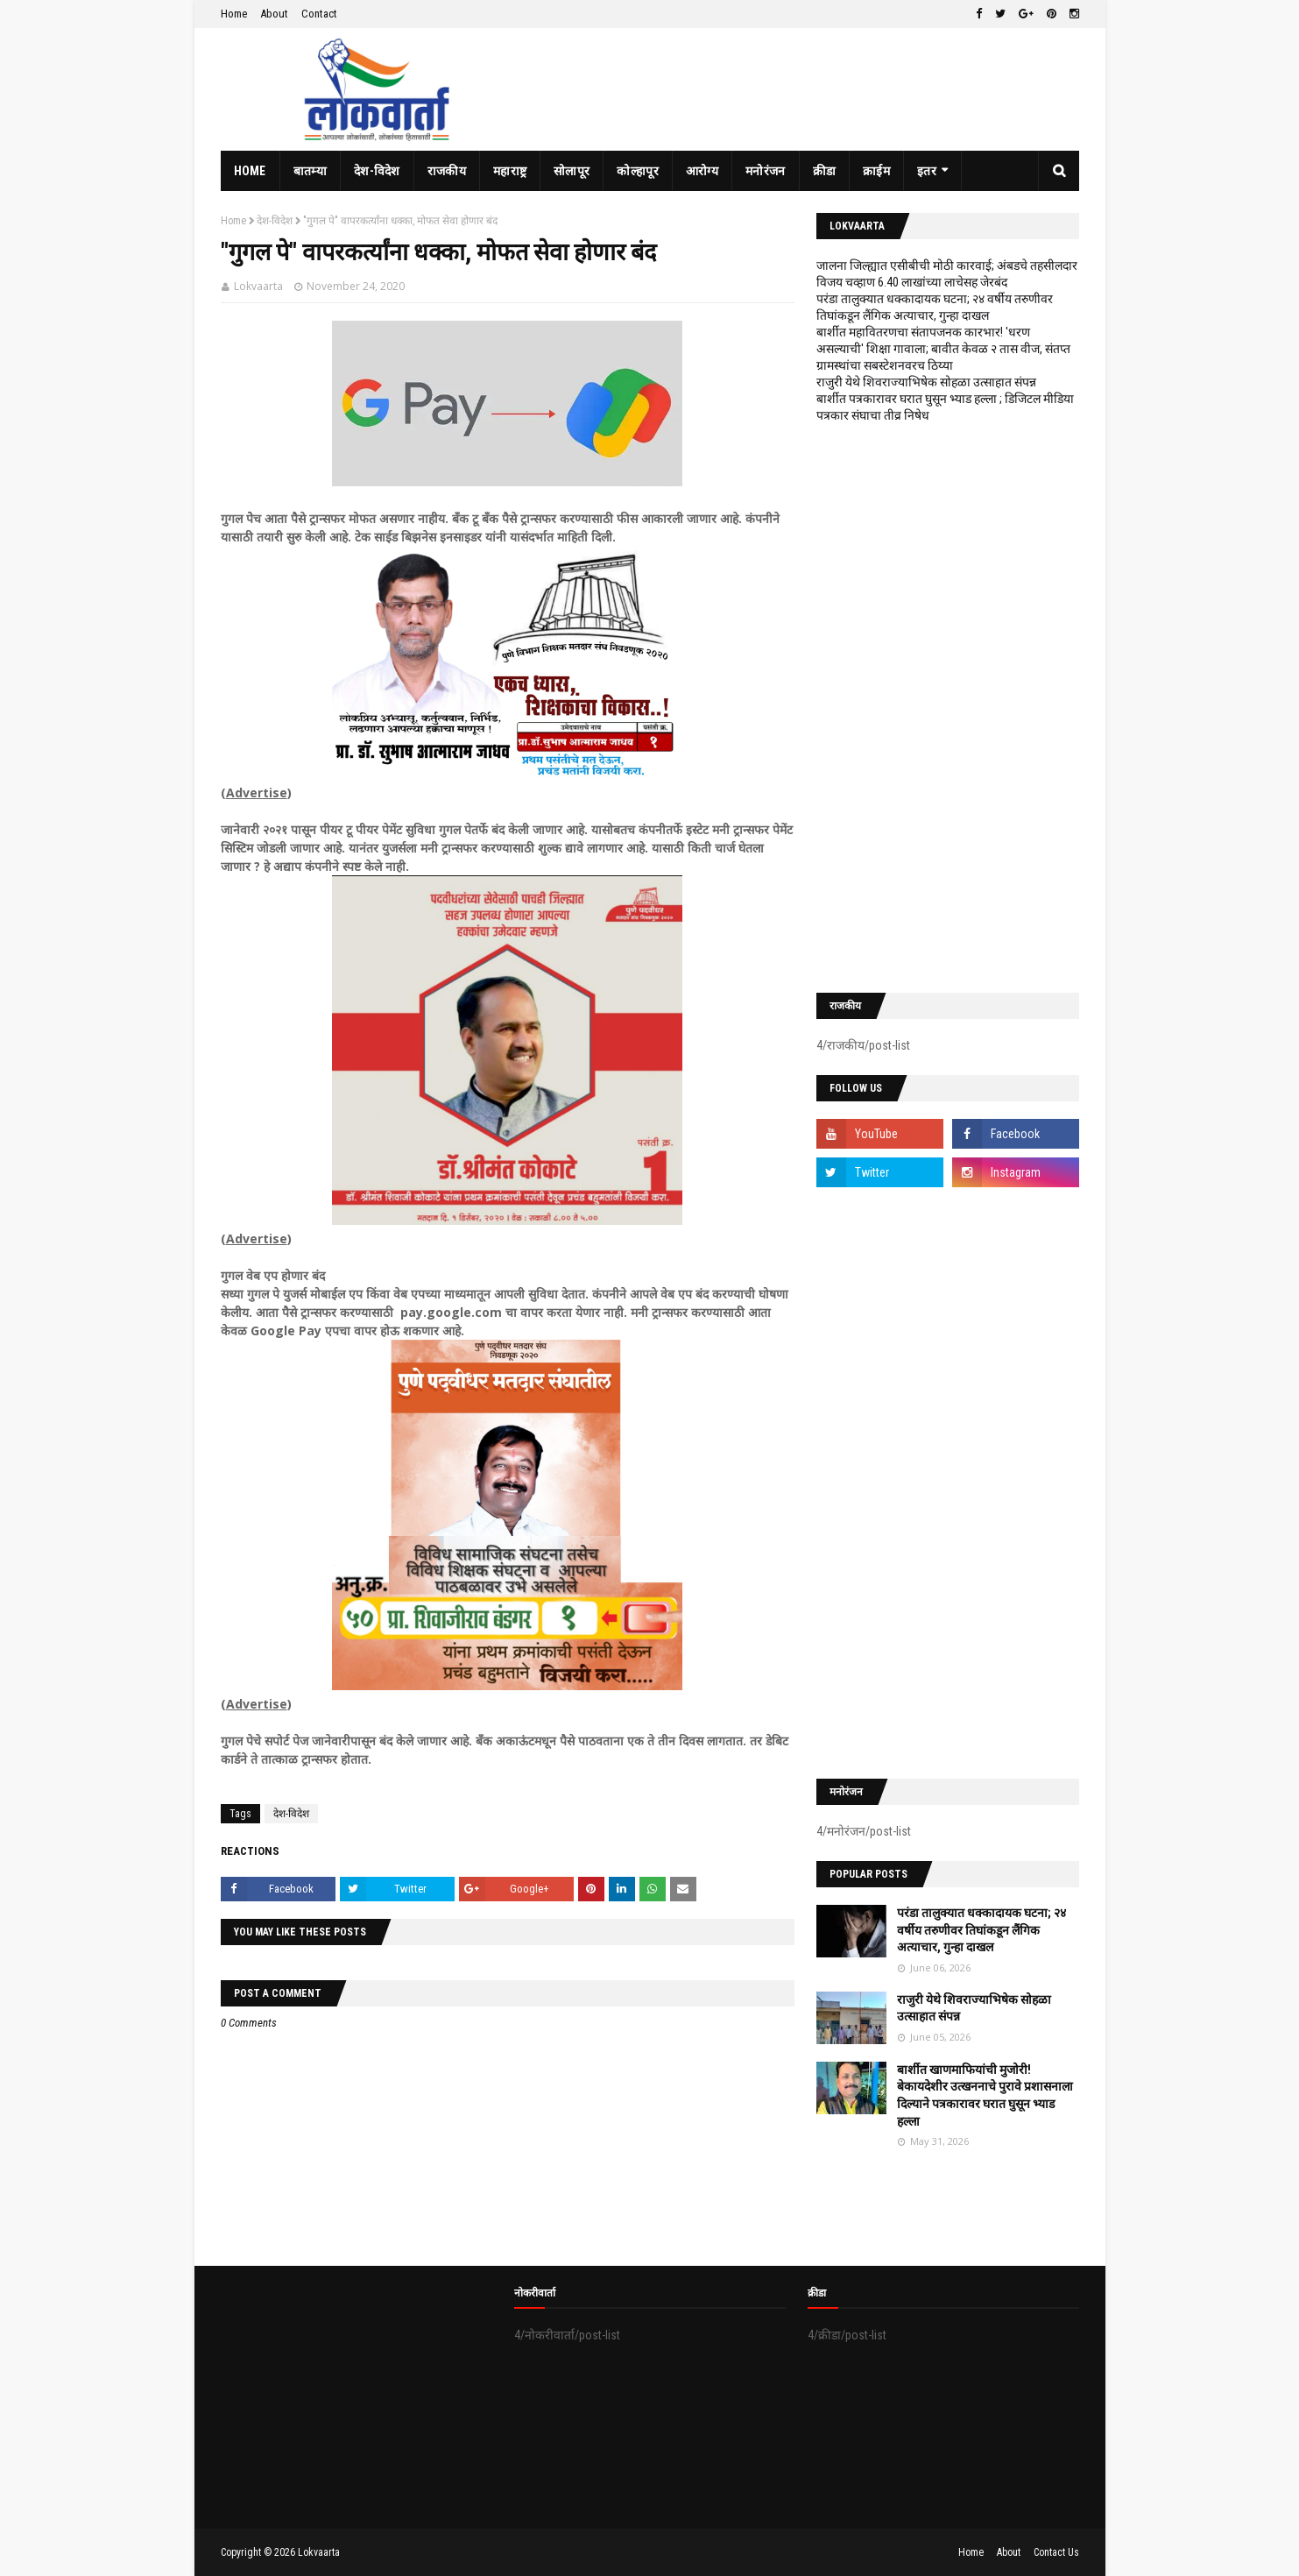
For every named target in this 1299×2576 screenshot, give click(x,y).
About (274, 13)
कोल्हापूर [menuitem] (638, 171)
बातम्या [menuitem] (310, 171)
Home (234, 13)
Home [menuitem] (250, 171)
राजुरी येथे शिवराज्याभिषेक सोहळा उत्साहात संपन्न (926, 382)
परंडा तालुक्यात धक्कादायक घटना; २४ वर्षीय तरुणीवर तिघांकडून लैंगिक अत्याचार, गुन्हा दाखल (981, 1930)
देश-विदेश (275, 221)
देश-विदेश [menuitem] (377, 171)
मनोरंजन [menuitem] (765, 171)
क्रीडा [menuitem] (825, 171)
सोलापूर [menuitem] (571, 171)
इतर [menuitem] (926, 171)
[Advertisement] (947, 708)
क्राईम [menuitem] (876, 171)
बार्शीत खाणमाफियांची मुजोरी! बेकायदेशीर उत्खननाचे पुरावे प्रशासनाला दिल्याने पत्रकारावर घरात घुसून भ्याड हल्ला (985, 2095)
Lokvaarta (258, 286)
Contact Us (1056, 2552)
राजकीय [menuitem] (446, 171)
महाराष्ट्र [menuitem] (509, 171)
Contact (319, 13)
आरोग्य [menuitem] (702, 171)
